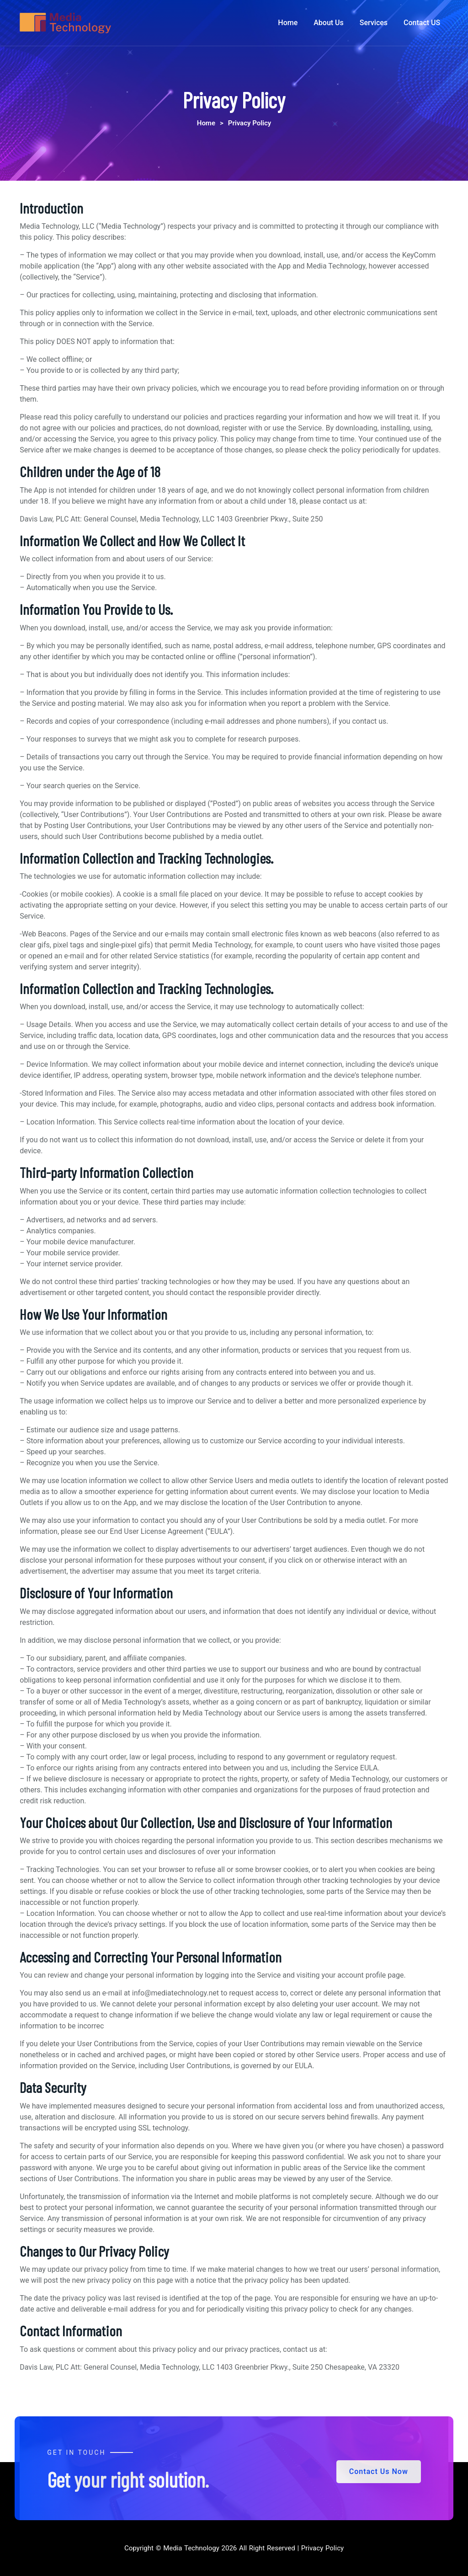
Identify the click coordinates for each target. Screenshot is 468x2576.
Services (374, 22)
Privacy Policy (321, 2548)
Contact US (422, 22)
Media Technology (191, 2548)
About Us (329, 22)
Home (288, 22)
